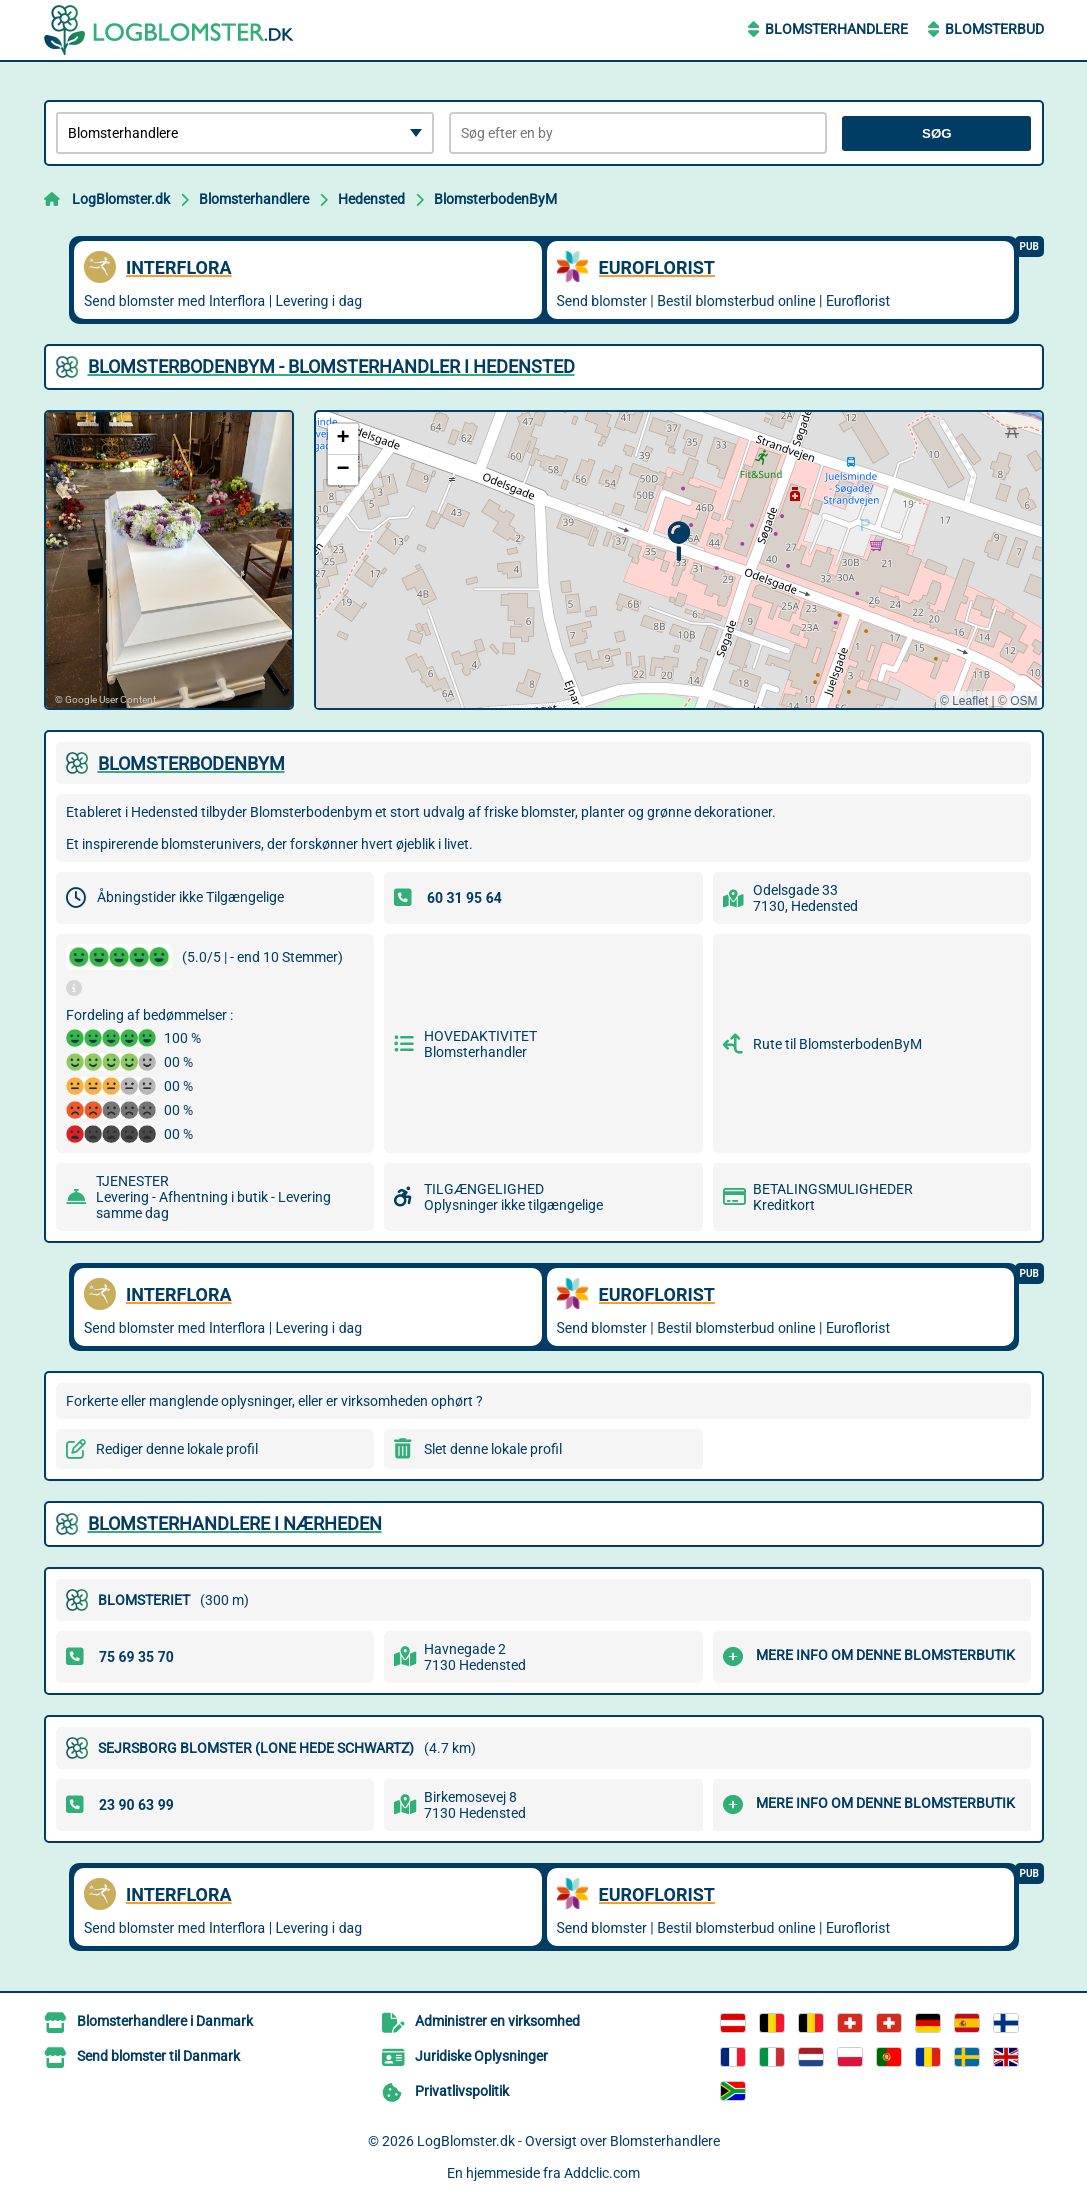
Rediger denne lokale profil (177, 1449)
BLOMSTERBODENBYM (191, 763)
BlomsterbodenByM (495, 199)
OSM (1023, 701)
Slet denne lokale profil (493, 1449)
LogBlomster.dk (121, 199)
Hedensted (371, 199)
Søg (937, 133)
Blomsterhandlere (836, 29)
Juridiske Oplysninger (481, 2056)
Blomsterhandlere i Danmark (165, 2021)
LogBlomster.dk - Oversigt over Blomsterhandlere (568, 2141)
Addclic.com (602, 2173)
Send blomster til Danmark (158, 2056)
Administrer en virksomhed (497, 2021)
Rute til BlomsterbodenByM (837, 1044)
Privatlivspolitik (462, 2091)
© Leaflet (964, 701)
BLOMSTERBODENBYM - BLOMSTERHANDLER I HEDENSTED (331, 366)
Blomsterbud (994, 29)
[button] (678, 541)
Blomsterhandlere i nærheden (235, 1523)
